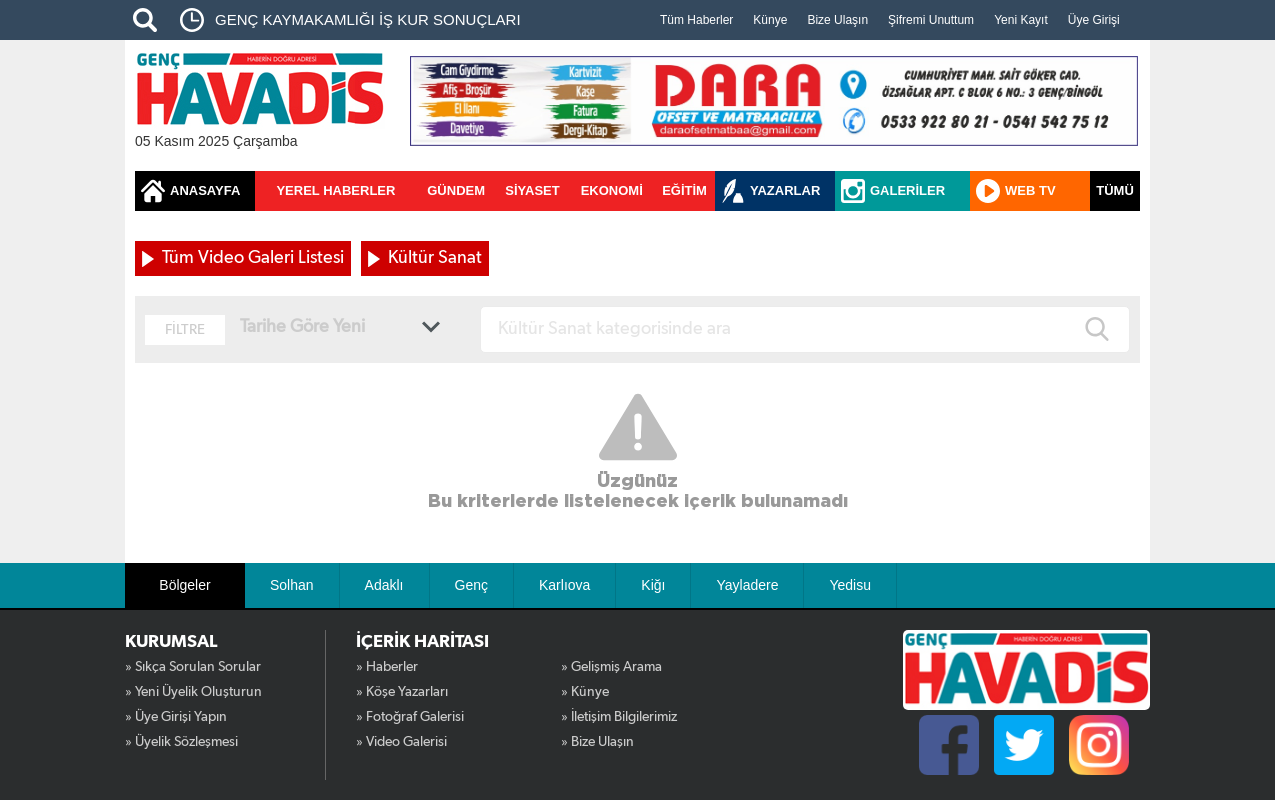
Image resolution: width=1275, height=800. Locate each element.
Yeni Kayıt (1021, 20)
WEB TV (1030, 190)
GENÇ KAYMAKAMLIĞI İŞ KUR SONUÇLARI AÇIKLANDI (368, 25)
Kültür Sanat (435, 258)
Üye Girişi (1094, 20)
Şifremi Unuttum (931, 20)
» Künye (585, 692)
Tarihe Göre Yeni (302, 327)
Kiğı (653, 585)
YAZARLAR (785, 190)
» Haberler (387, 667)
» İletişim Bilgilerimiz (619, 717)
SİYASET (532, 190)
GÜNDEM (456, 190)
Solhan (292, 585)
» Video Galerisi (401, 742)
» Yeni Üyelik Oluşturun (193, 692)
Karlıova (564, 585)
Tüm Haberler (696, 20)
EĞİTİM (684, 190)
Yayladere (747, 585)
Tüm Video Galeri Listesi (253, 258)
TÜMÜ (1115, 190)
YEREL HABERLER (335, 190)
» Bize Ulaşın (597, 742)
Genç (471, 585)
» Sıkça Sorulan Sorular (193, 667)
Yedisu (850, 585)
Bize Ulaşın (837, 20)
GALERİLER (907, 190)
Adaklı (384, 585)
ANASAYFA (205, 190)
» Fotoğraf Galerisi (410, 717)
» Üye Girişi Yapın (176, 717)
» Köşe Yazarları (402, 692)
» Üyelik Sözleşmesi (181, 742)
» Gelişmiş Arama (611, 667)
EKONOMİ (612, 190)
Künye (770, 20)
